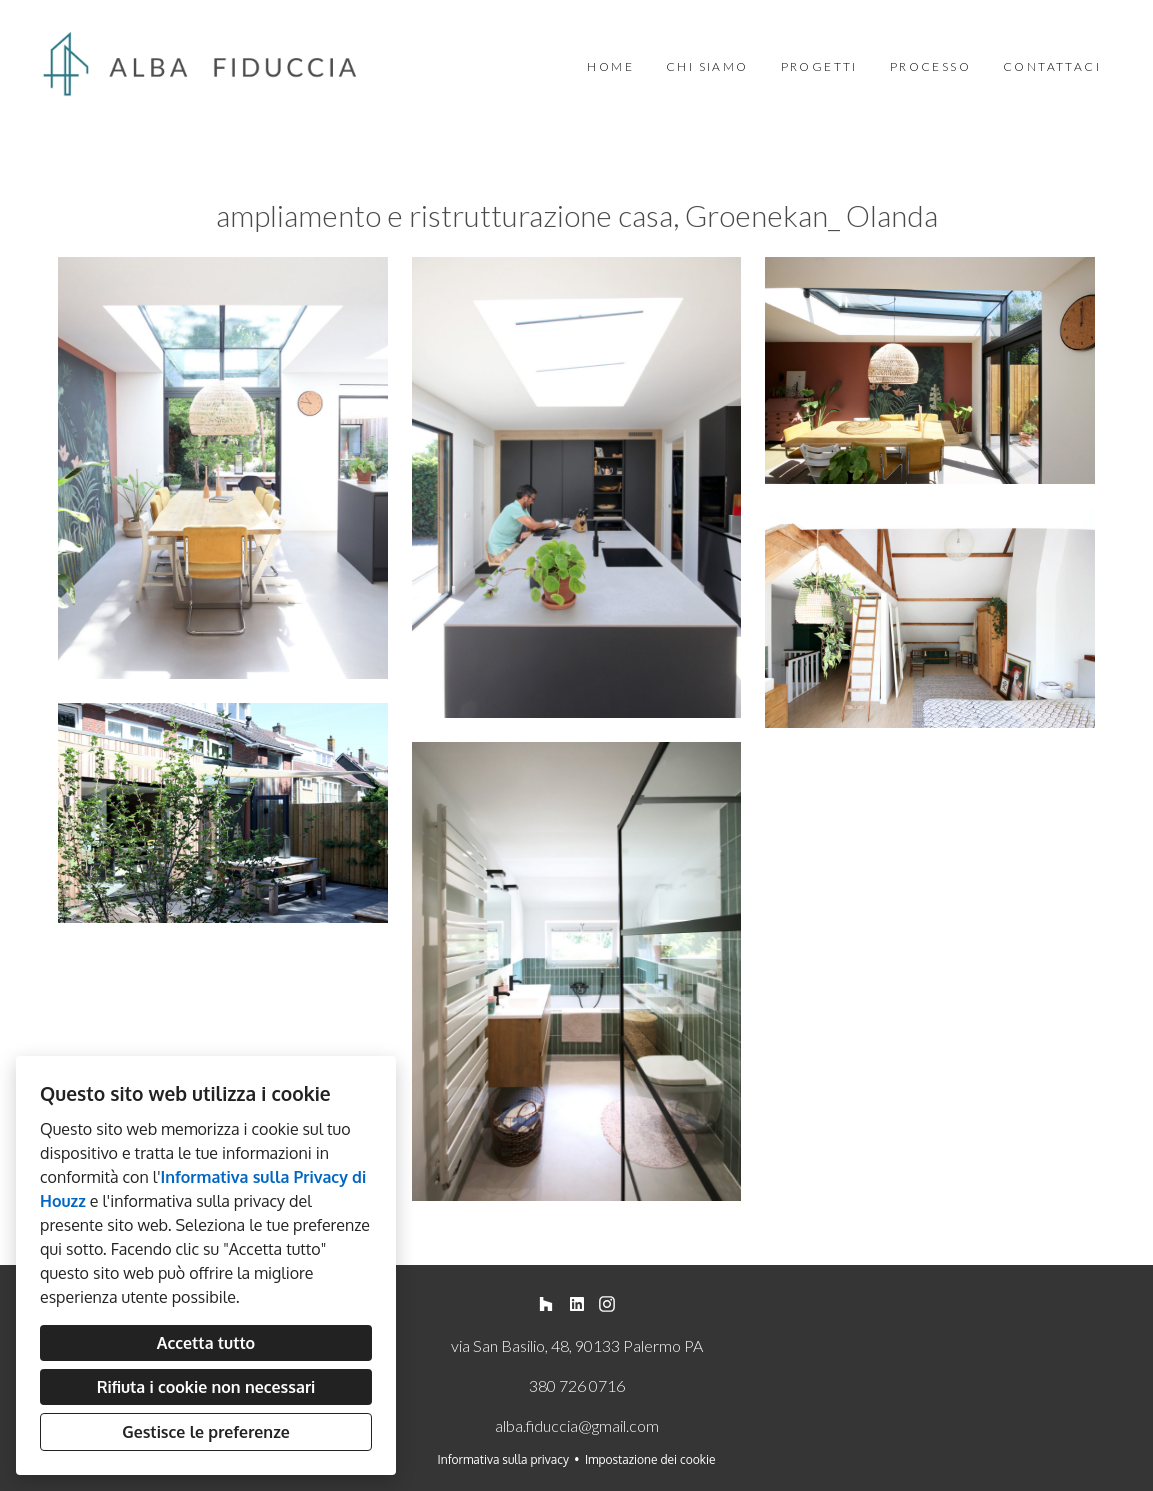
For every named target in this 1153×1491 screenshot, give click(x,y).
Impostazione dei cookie (650, 1459)
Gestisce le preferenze (206, 1432)
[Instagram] (606, 1304)
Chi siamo (707, 66)
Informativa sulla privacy (503, 1459)
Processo (930, 66)
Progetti (819, 66)
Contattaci (1052, 66)
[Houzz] (545, 1304)
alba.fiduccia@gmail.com (577, 1425)
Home (610, 66)
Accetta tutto (206, 1343)
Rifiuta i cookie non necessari (206, 1387)
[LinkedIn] (576, 1304)
